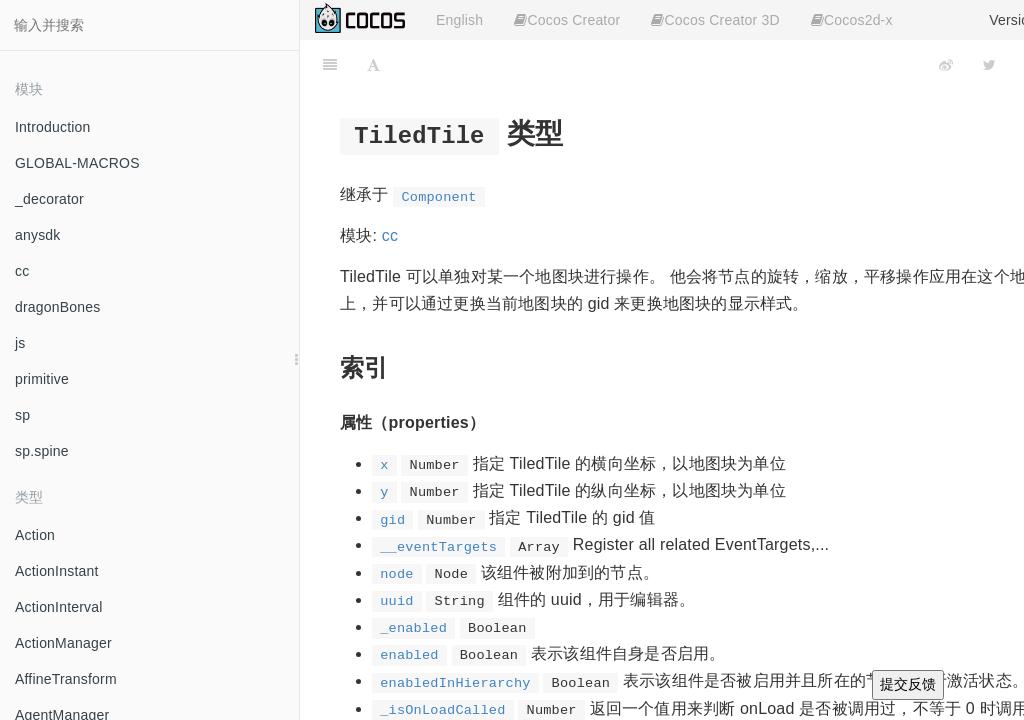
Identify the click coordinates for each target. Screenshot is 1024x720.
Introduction (53, 127)
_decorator (49, 199)
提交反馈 (908, 684)
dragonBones (58, 307)
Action (35, 535)
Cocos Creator (567, 20)
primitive (42, 379)
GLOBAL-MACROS (77, 163)
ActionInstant (57, 571)
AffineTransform (66, 679)
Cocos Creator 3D (715, 20)
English (459, 20)
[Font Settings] (373, 65)
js (20, 343)
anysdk (38, 235)
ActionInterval (59, 607)
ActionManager (63, 643)
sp (22, 415)
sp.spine (42, 451)
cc (22, 271)
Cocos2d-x (852, 20)
